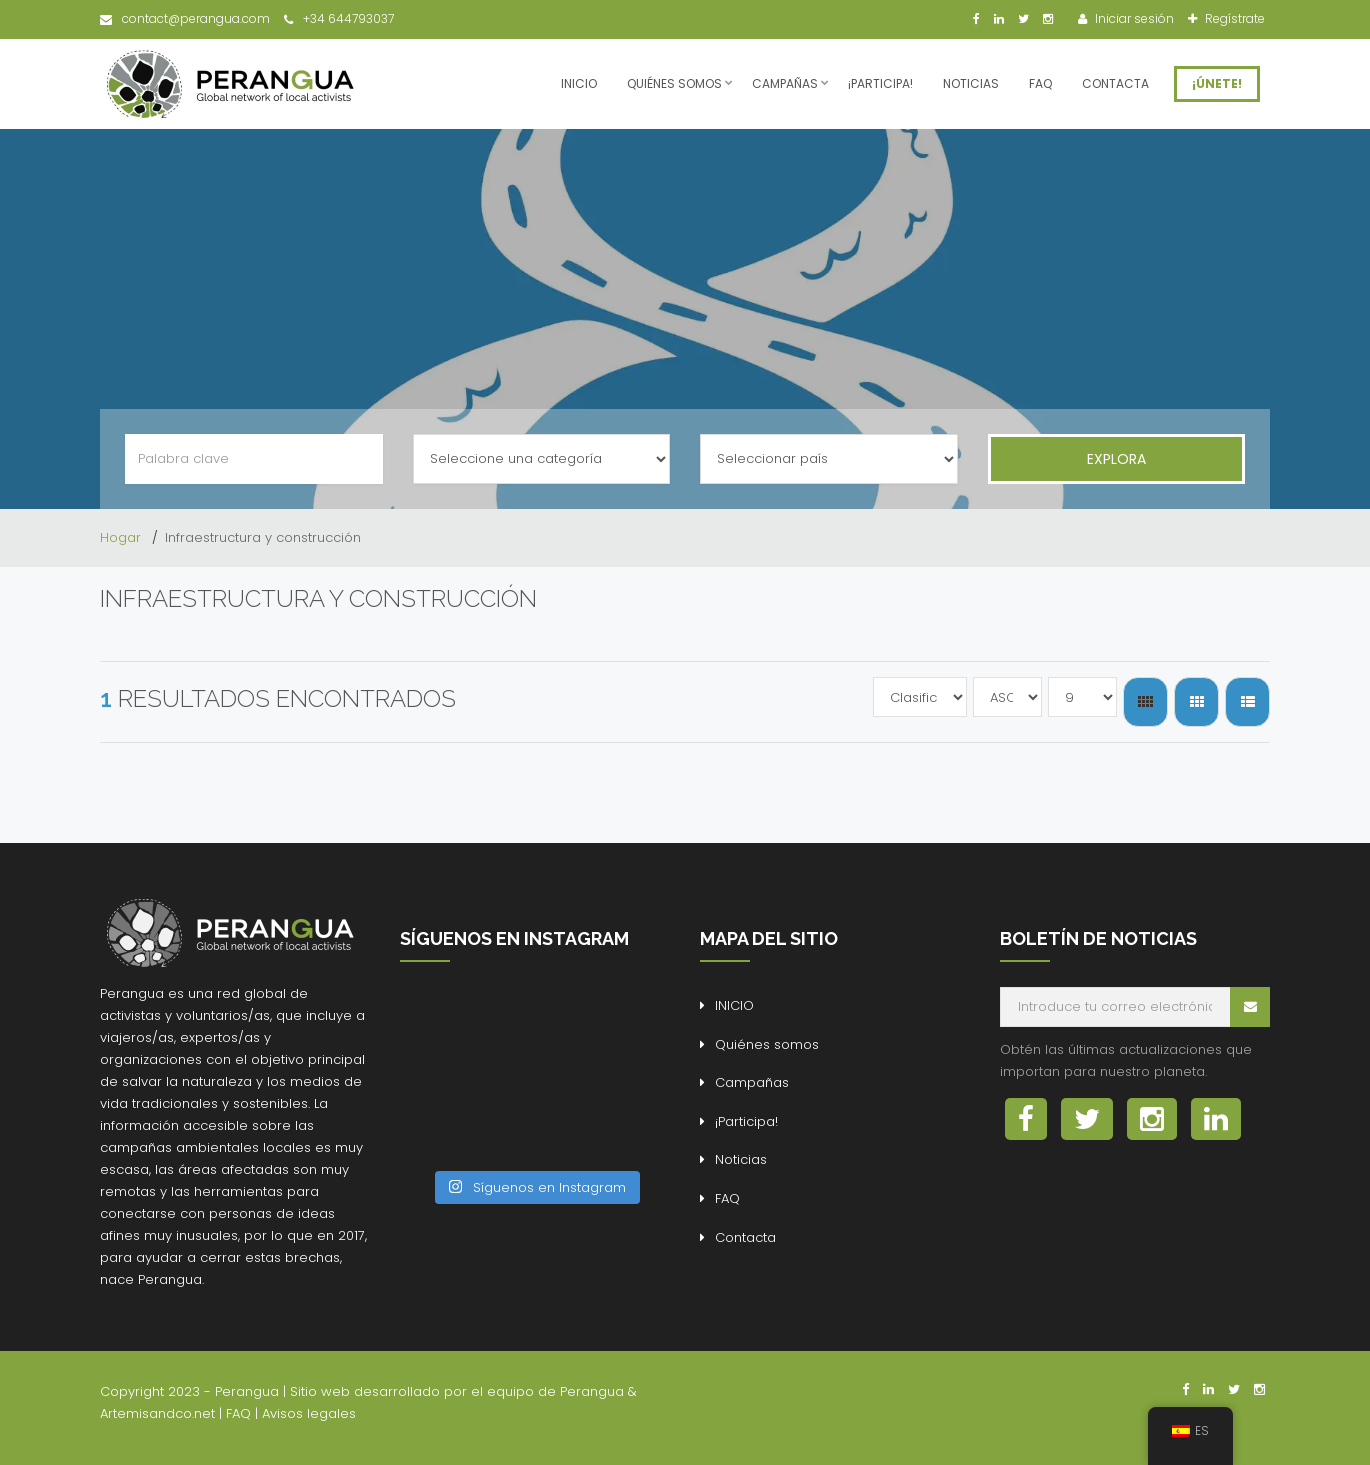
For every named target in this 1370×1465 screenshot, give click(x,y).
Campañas (785, 83)
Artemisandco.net (157, 1413)
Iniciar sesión (1133, 18)
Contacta (1115, 83)
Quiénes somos (674, 83)
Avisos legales (309, 1413)
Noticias (971, 83)
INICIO (579, 83)
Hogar (122, 537)
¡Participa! (880, 83)
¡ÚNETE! (1217, 83)
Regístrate (1233, 18)
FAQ (1040, 83)
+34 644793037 (339, 18)
